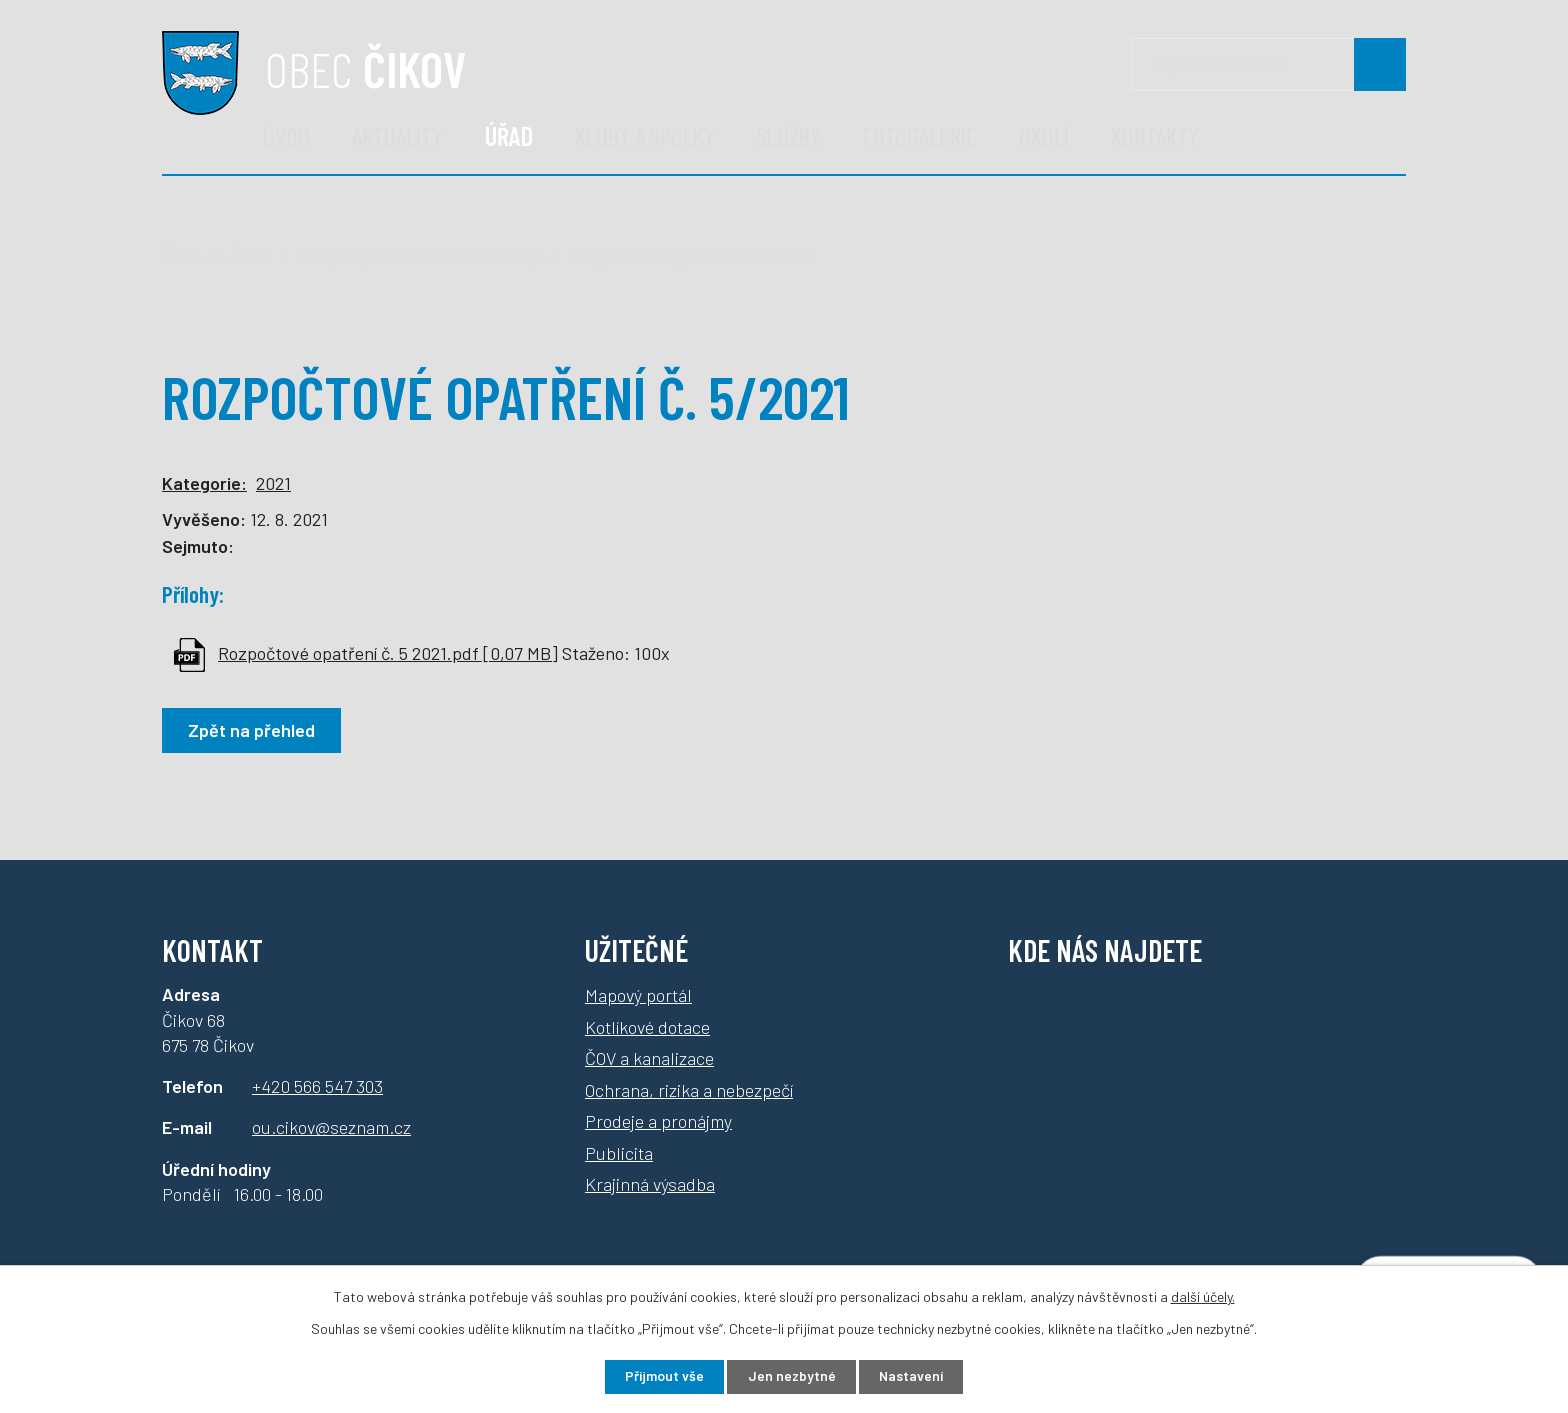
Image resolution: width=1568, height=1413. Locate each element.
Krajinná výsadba (650, 1184)
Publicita (619, 1153)
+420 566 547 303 (317, 1086)
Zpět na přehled (252, 730)
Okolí (1044, 135)
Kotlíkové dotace (647, 1027)
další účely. (1203, 1295)
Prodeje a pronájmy (658, 1121)
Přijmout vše (662, 1376)
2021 (273, 483)
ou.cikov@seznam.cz (331, 1127)
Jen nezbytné (791, 1376)
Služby (789, 135)
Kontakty (1155, 135)
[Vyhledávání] (1269, 64)
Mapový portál (638, 995)
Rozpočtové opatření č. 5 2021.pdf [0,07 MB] (388, 653)
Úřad (509, 135)
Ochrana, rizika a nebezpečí (689, 1090)
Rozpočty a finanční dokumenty (418, 255)
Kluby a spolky (645, 135)
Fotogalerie (920, 135)
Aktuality (397, 135)
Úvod (286, 135)
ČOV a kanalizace (649, 1058)
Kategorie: (204, 483)
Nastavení (913, 1376)
